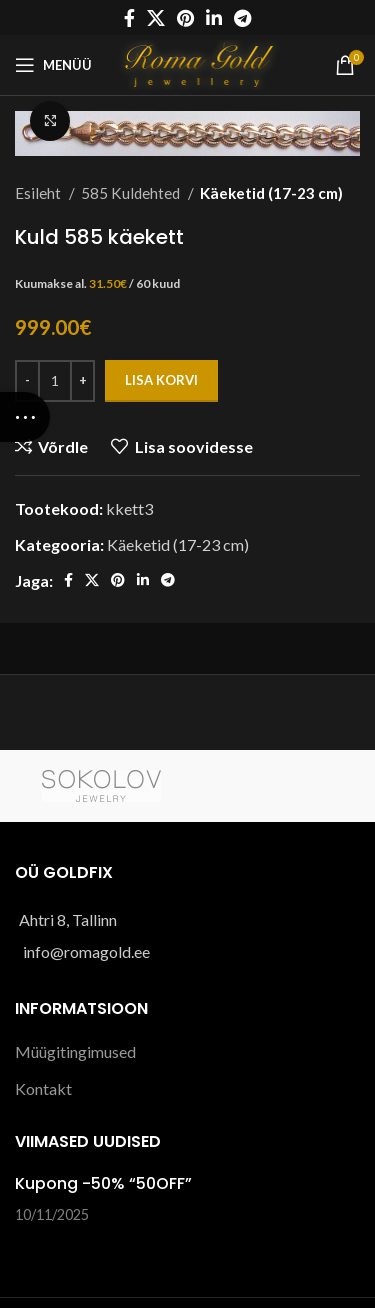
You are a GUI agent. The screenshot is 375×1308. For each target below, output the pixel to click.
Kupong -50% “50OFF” (103, 1183)
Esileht (39, 193)
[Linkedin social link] (214, 18)
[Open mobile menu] (53, 65)
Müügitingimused (75, 1051)
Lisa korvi (161, 380)
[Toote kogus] (55, 381)
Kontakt (43, 1088)
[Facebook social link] (129, 18)
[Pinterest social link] (185, 18)
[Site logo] (201, 62)
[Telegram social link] (242, 18)
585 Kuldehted (132, 193)
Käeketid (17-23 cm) (271, 193)
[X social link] (156, 18)
